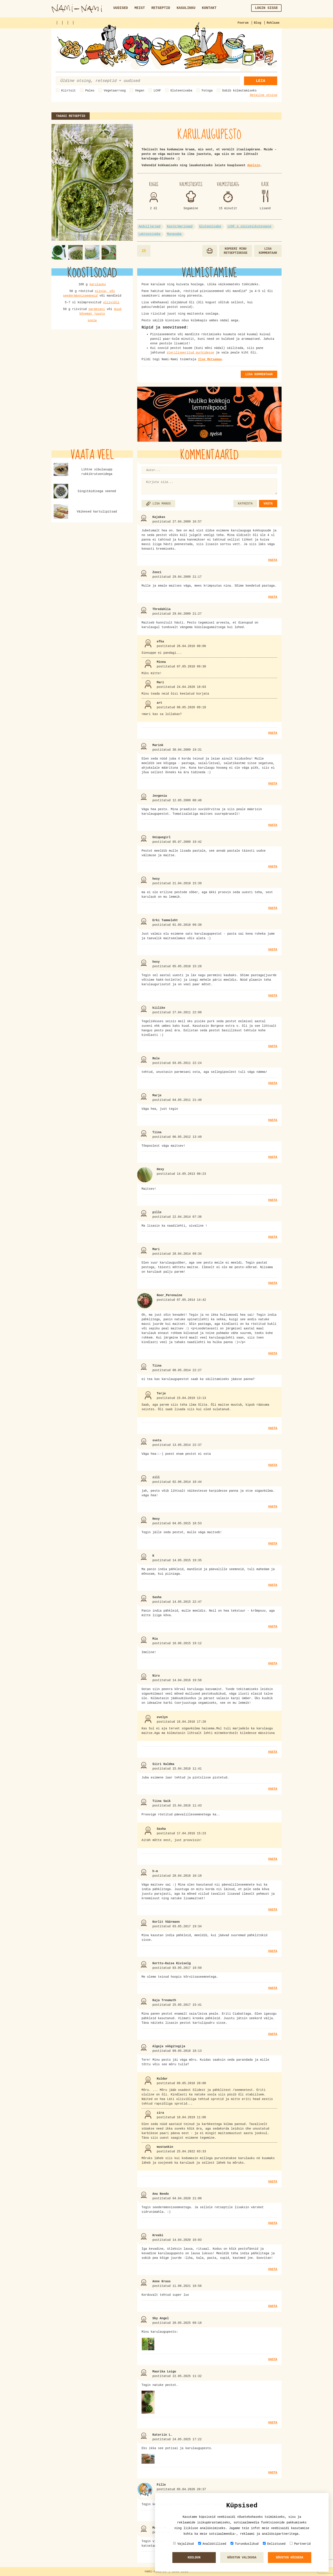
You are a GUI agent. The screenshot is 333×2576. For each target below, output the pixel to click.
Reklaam (273, 23)
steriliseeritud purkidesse (190, 352)
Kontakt (209, 8)
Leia (260, 81)
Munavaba (174, 234)
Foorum (242, 23)
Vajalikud (183, 2544)
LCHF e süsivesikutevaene (250, 226)
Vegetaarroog (115, 90)
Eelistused (274, 2544)
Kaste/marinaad (180, 226)
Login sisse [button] (266, 8)
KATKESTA (245, 503)
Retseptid (160, 8)
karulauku (97, 284)
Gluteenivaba (181, 90)
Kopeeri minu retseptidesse (235, 251)
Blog (257, 23)
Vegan (139, 90)
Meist (139, 8)
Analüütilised (212, 2544)
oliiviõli (111, 302)
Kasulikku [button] (186, 8)
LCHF (157, 90)
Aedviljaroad (149, 226)
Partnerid (300, 2544)
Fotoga (207, 90)
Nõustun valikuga (241, 2557)
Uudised (120, 8)
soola (92, 320)
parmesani (97, 309)
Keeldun (194, 2557)
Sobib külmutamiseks (239, 90)
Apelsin (253, 165)
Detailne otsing (263, 95)
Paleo (89, 90)
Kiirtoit (68, 90)
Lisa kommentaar (268, 251)
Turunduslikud (245, 2544)
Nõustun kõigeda (289, 2557)
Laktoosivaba (149, 234)
